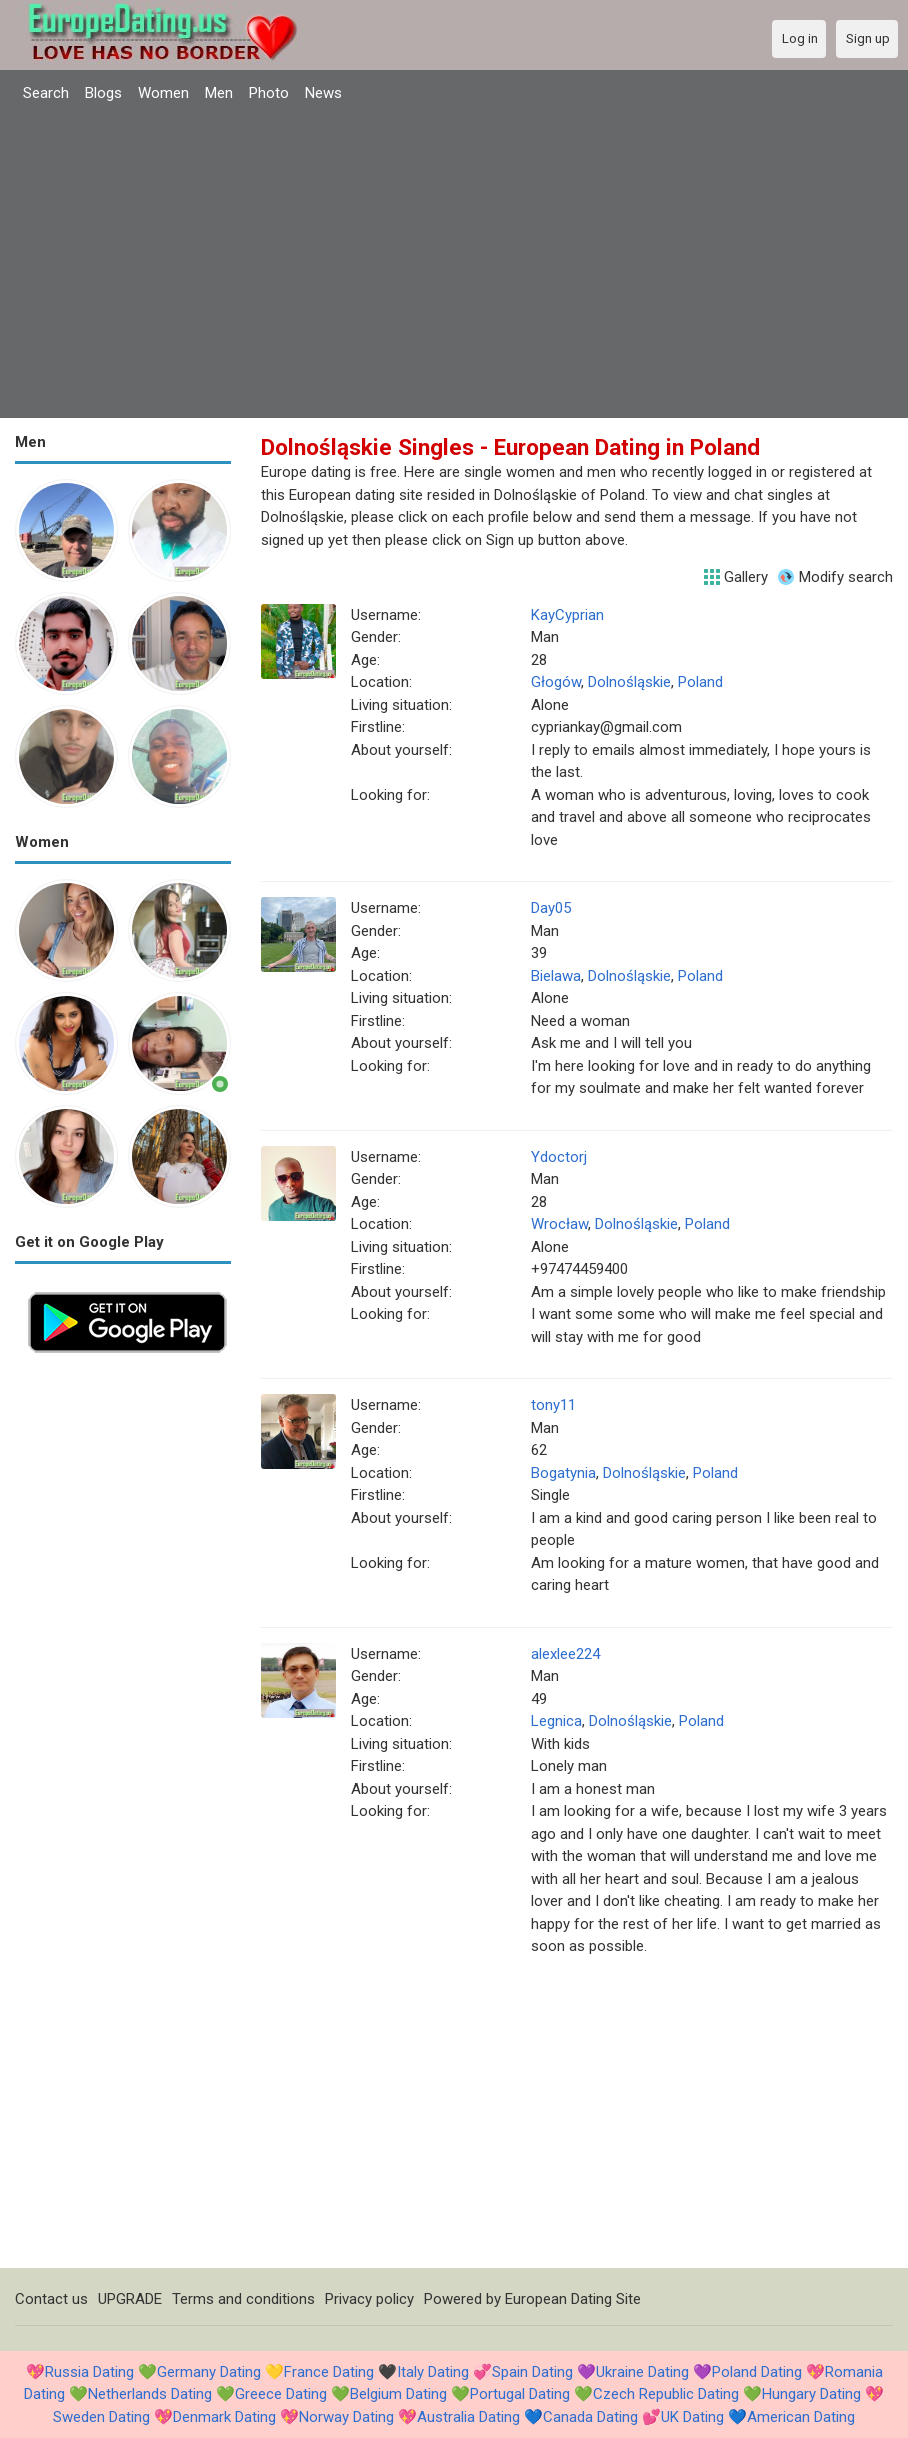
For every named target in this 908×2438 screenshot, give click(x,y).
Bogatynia (563, 1473)
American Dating (801, 2417)
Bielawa (556, 976)
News (323, 93)
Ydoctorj (559, 1157)
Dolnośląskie (629, 682)
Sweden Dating (101, 2417)
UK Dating (692, 2417)
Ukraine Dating (642, 2372)
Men (219, 93)
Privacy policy (369, 2299)
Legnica (556, 1721)
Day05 (551, 908)
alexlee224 (565, 1654)
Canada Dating (590, 2417)
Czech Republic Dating (666, 2394)
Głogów (556, 682)
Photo (269, 93)
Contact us (51, 2299)
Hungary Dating (811, 2394)
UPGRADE (130, 2299)
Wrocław (559, 1224)
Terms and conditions (243, 2299)
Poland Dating (757, 2372)
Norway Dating (346, 2417)
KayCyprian (567, 615)
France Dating (329, 2372)
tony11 (553, 1405)
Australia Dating (468, 2417)
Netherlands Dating (150, 2394)
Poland (700, 682)
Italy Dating (433, 2372)
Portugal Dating (520, 2394)
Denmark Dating (224, 2417)
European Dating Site (573, 2299)
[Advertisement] (454, 263)
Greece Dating (281, 2394)
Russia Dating (89, 2372)
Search (46, 93)
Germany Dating (209, 2372)
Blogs (103, 93)
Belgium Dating (398, 2394)
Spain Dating (532, 2372)
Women (163, 93)
